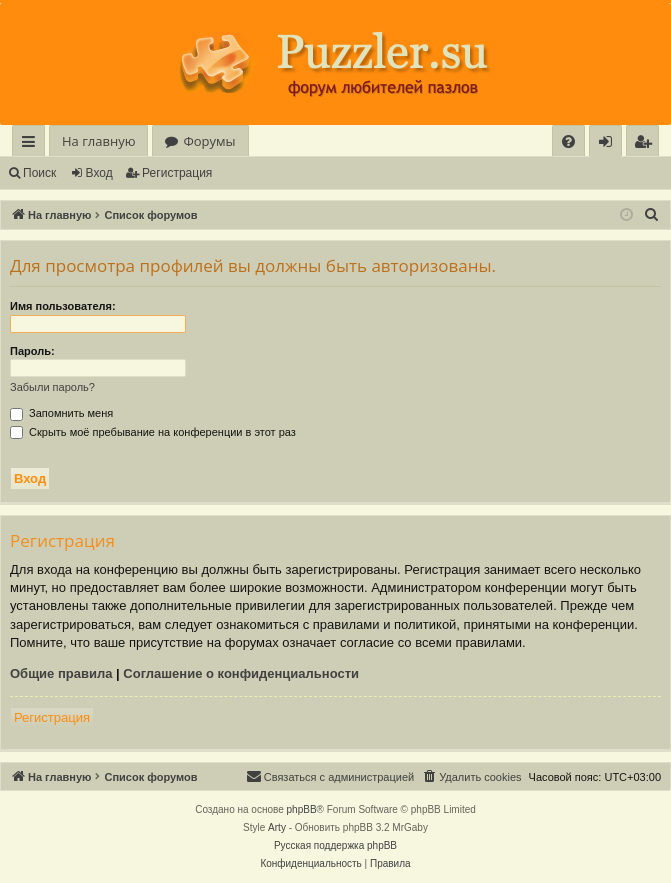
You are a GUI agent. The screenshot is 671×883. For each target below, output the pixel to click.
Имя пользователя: (63, 306)
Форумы (209, 141)
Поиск (39, 173)
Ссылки (32, 144)
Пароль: (32, 351)
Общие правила (61, 673)
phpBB (302, 809)
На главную (98, 141)
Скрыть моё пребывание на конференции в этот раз (153, 432)
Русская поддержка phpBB (335, 845)
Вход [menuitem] (609, 144)
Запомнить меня (61, 413)
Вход (99, 173)
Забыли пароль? (52, 387)
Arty (277, 827)
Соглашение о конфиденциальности (241, 673)
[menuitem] (568, 141)
